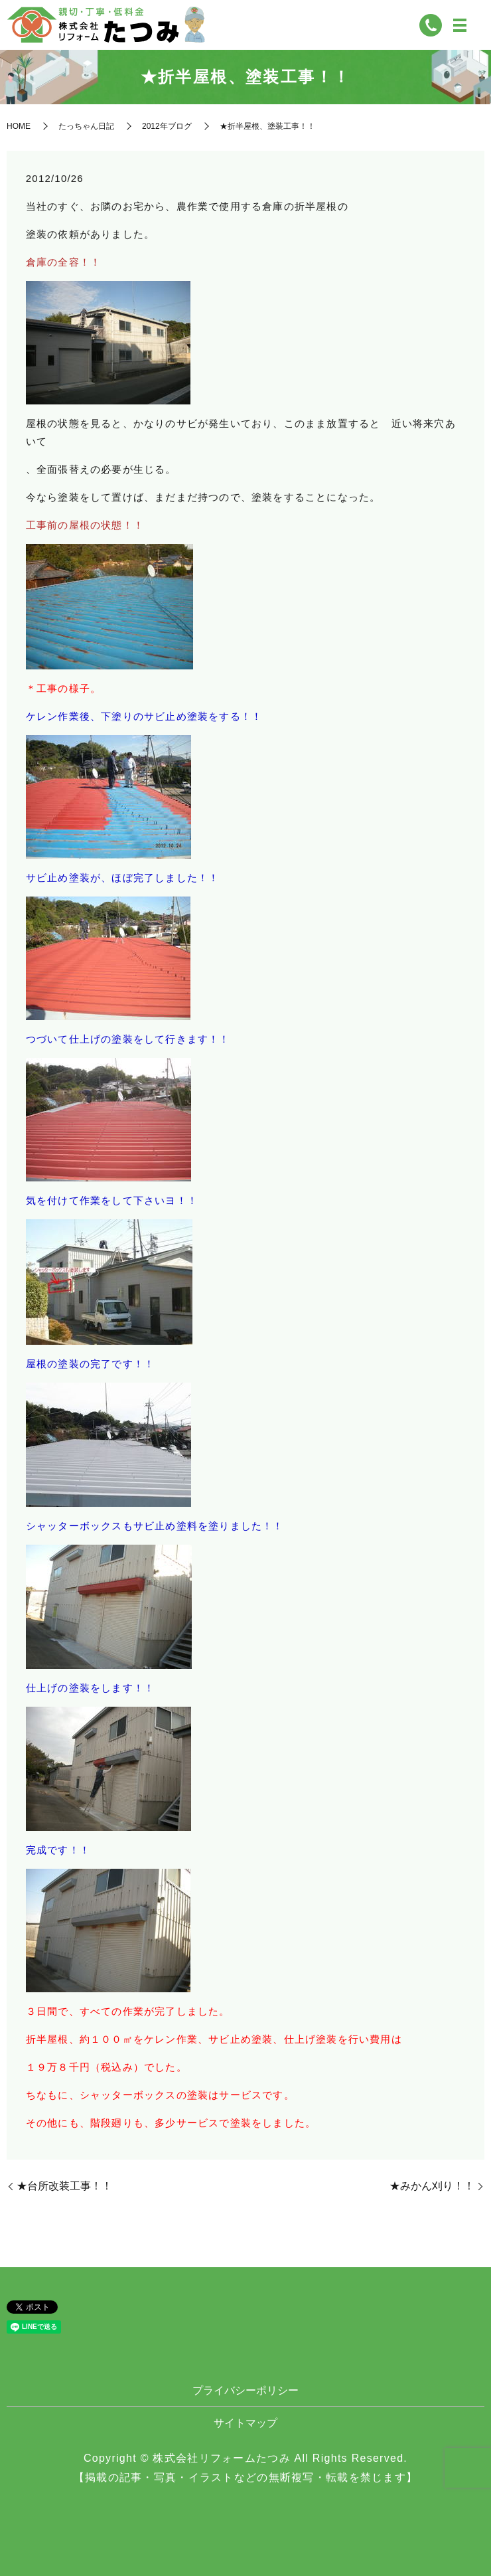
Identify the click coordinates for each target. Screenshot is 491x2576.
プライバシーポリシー (245, 2390)
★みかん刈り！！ (431, 2185)
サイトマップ (245, 2423)
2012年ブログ (167, 126)
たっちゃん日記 (86, 126)
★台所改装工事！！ (64, 2185)
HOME (19, 126)
